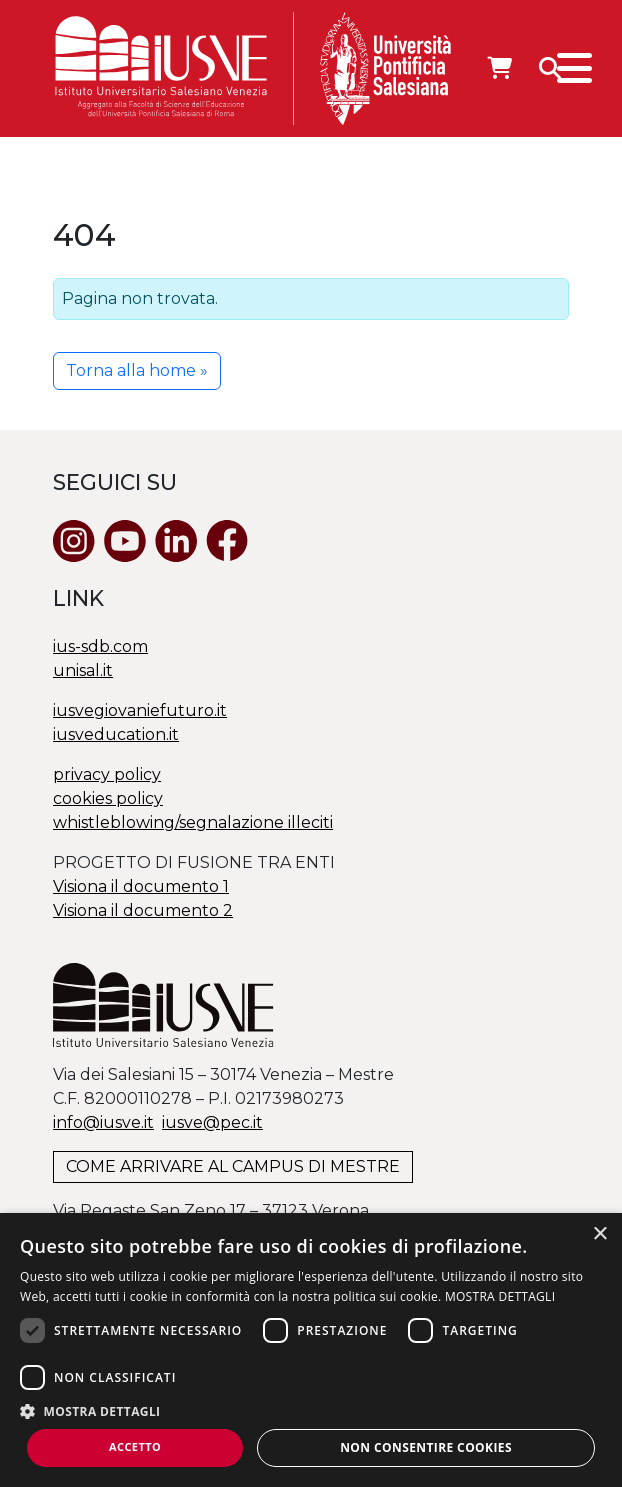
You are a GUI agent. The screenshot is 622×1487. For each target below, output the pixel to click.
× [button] (599, 1234)
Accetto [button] (135, 1446)
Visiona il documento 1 (141, 886)
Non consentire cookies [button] (426, 1447)
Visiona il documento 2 (143, 910)
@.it (212, 1122)
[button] (311, 1411)
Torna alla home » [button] (137, 370)
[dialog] (311, 1350)
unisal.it (83, 670)
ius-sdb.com (100, 646)
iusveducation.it (116, 734)
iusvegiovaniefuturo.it (140, 710)
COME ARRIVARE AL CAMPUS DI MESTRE (233, 1166)
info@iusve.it (103, 1122)
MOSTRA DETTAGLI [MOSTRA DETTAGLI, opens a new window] (500, 1296)
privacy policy (107, 774)
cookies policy (108, 798)
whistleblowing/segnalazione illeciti (193, 822)
